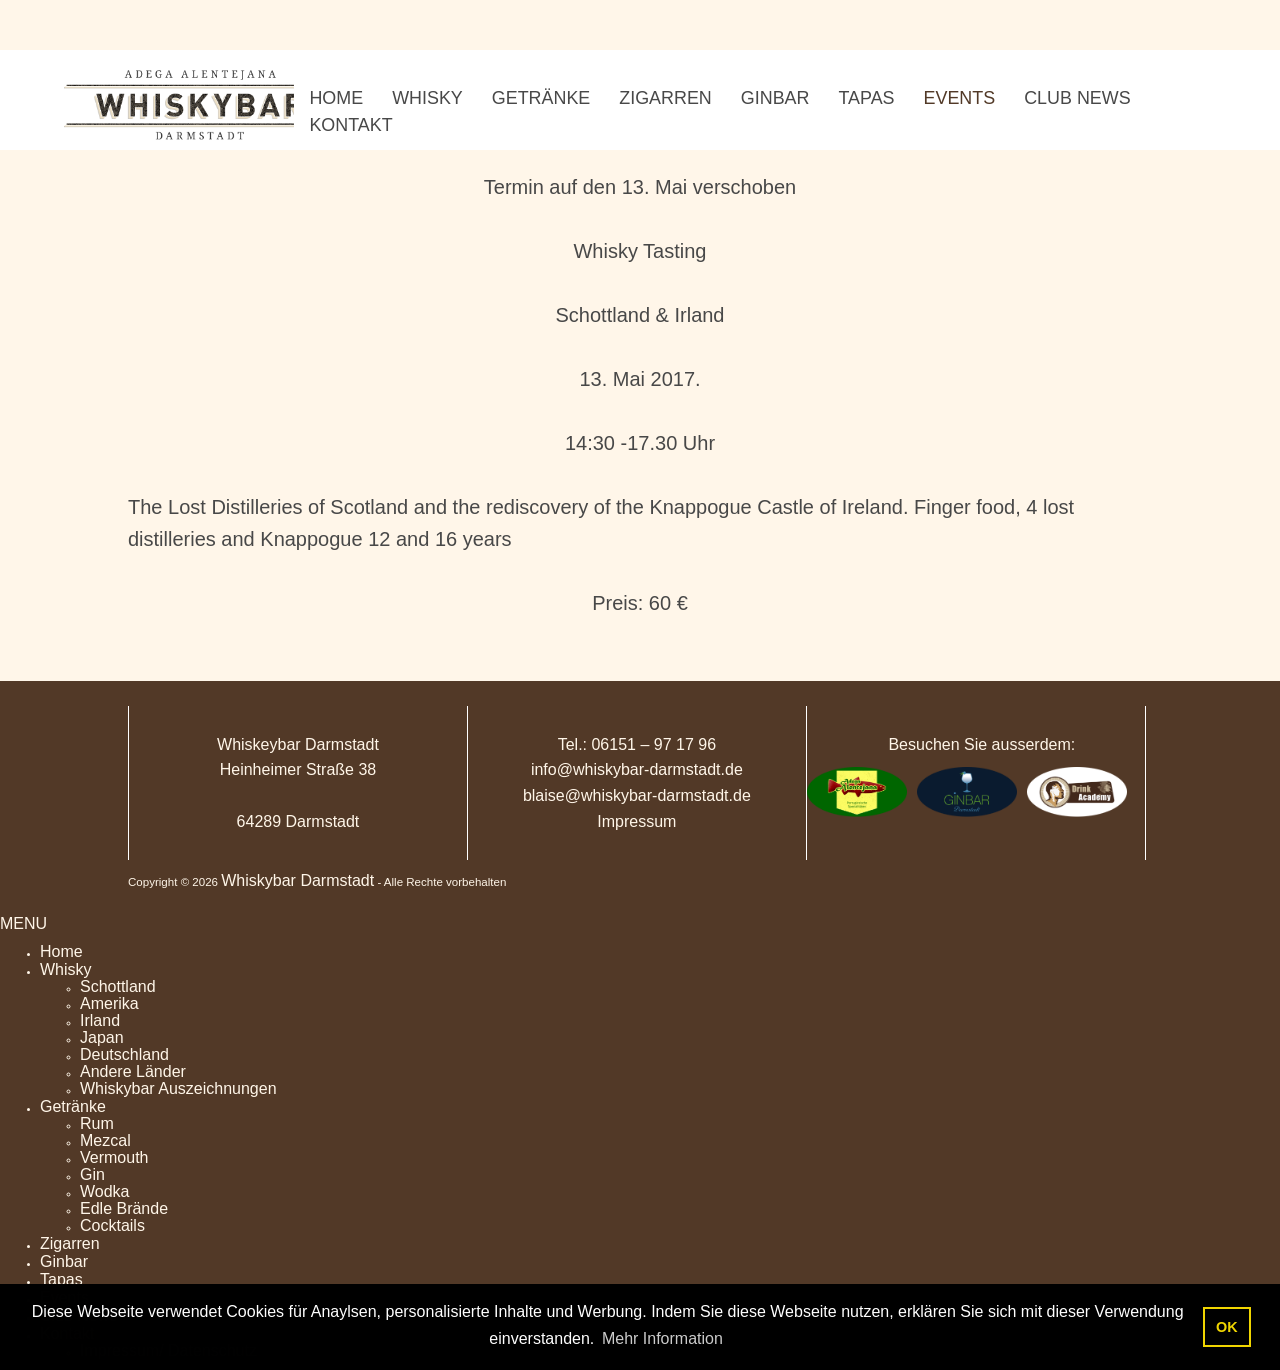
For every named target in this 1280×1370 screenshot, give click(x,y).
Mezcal (105, 1140)
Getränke (73, 1106)
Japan (102, 1037)
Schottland (118, 986)
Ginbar (64, 1261)
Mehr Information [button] (662, 1338)
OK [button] (1227, 1327)
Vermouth (114, 1157)
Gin (92, 1174)
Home (61, 951)
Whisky (66, 969)
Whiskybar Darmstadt (297, 880)
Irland (100, 1020)
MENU (23, 923)
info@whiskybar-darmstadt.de (637, 769)
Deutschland (124, 1054)
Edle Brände (124, 1208)
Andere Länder (133, 1071)
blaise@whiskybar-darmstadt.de (637, 795)
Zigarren (70, 1243)
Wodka (105, 1191)
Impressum (636, 821)
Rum (97, 1123)
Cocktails (112, 1225)
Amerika (109, 1003)
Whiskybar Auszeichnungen (178, 1088)
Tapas (61, 1279)
